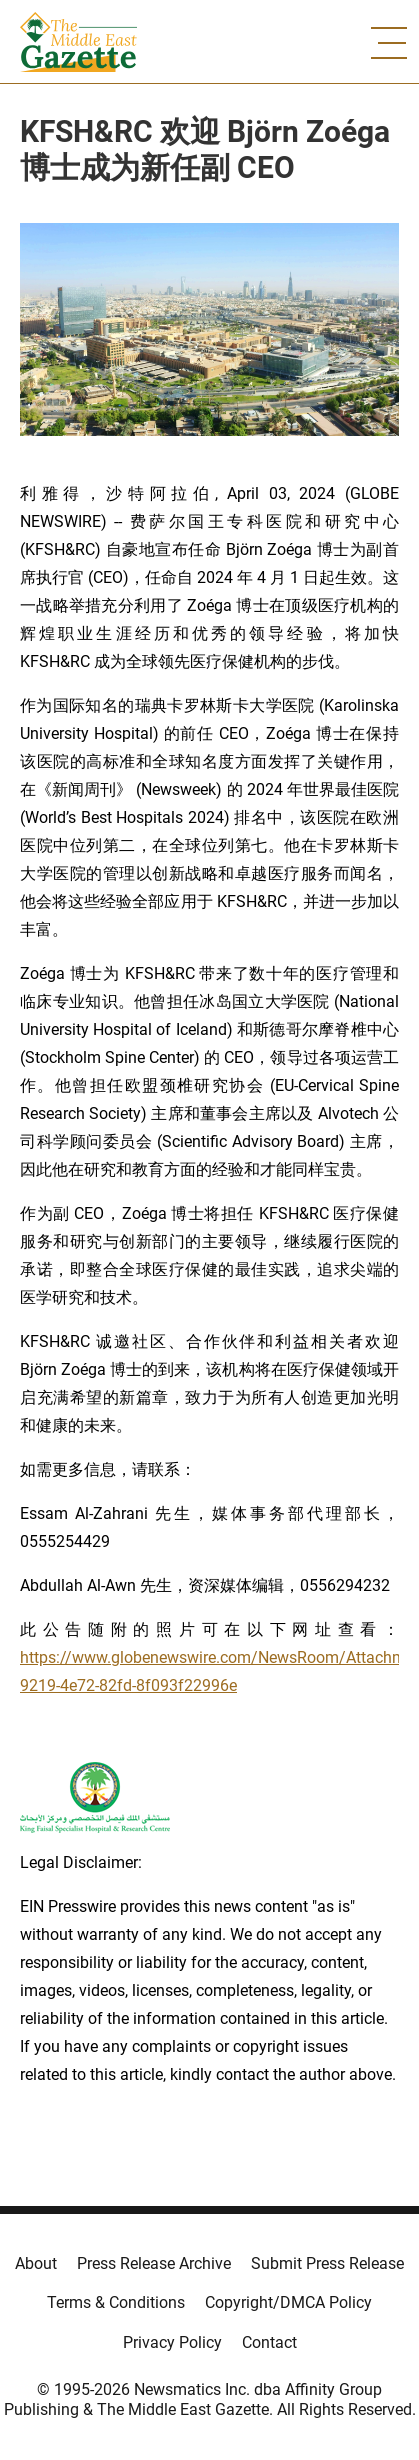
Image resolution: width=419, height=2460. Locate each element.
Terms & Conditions (116, 2302)
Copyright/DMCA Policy (288, 2302)
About (36, 2263)
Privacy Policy (172, 2342)
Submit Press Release (327, 2263)
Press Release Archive (154, 2263)
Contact (269, 2342)
